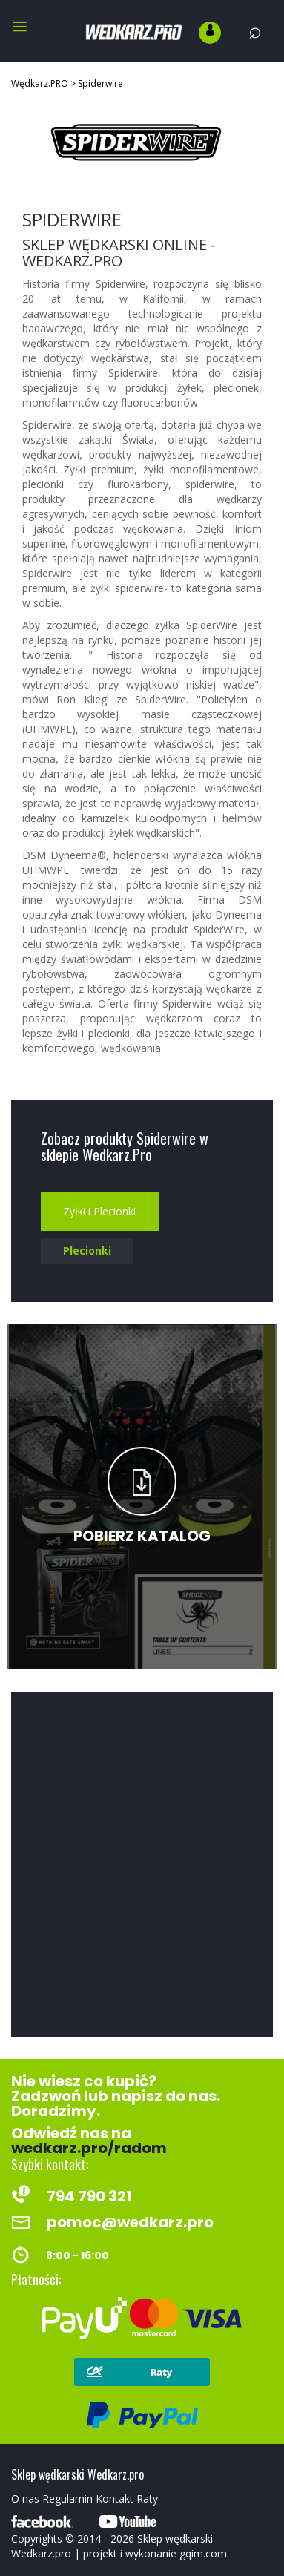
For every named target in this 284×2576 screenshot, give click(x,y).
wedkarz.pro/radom (89, 2148)
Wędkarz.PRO (39, 83)
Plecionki (87, 1250)
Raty (147, 2498)
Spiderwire (100, 83)
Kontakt (114, 2498)
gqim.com (203, 2553)
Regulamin (67, 2498)
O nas (25, 2498)
